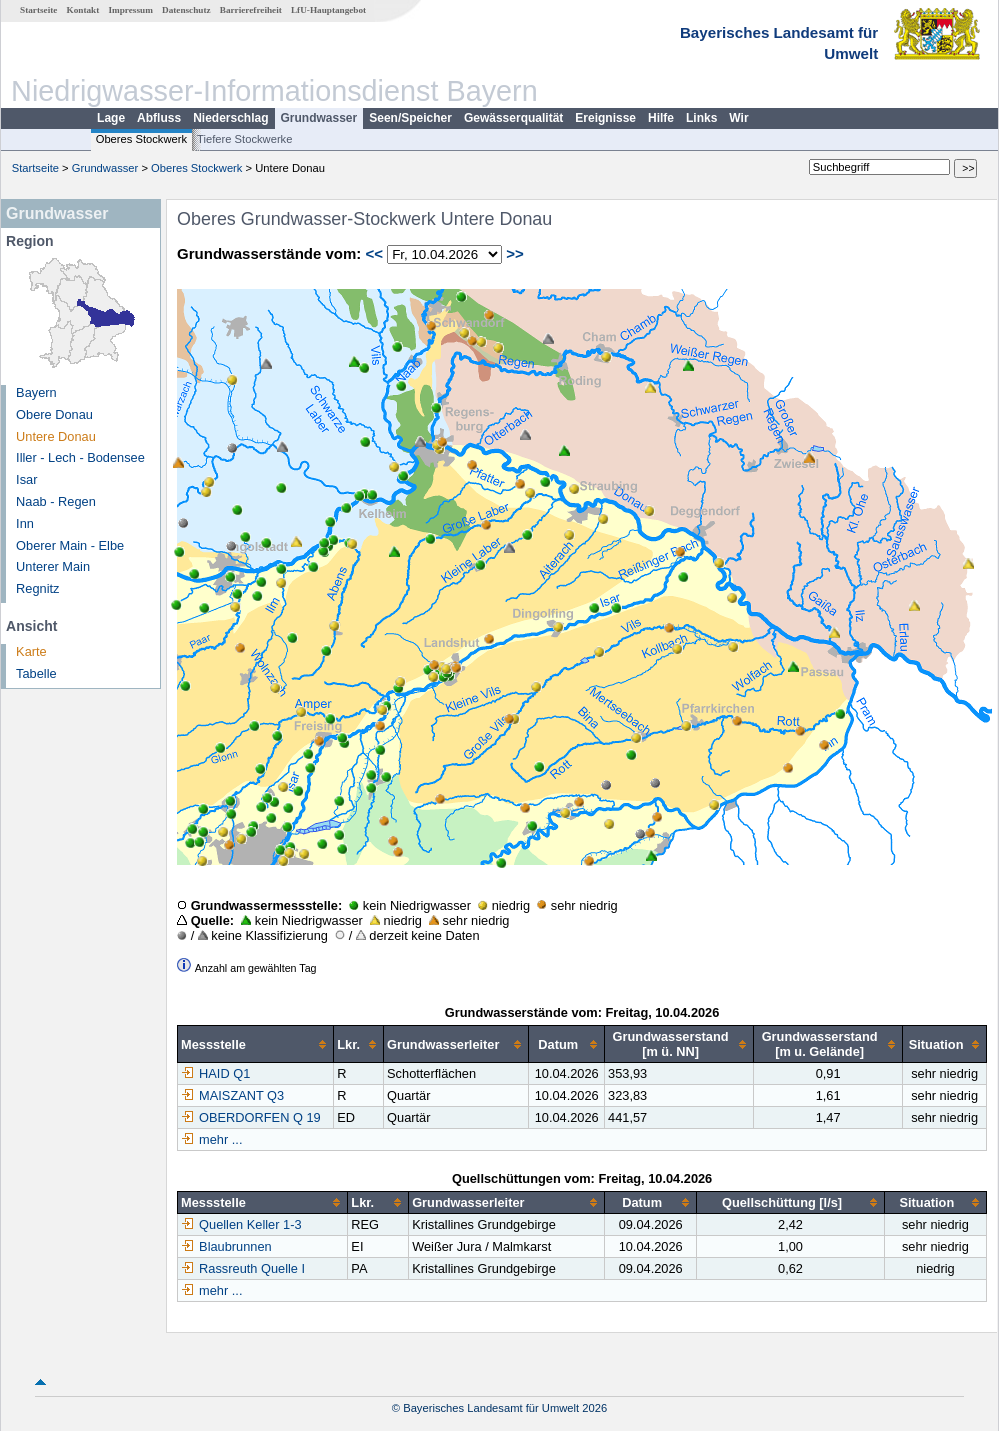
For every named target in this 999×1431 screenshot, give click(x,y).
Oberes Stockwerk (141, 139)
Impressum (131, 10)
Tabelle (36, 673)
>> (515, 253)
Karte (31, 651)
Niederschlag (230, 118)
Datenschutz (186, 10)
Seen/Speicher (410, 118)
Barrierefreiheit (251, 10)
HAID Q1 (215, 1073)
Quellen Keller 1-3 (241, 1224)
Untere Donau (56, 436)
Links (701, 118)
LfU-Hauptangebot (328, 10)
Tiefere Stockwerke (244, 139)
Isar (26, 479)
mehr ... (220, 1139)
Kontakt (83, 10)
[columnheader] (256, 1044)
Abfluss (159, 118)
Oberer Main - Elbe (70, 545)
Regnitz (37, 588)
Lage (111, 118)
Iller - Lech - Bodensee (80, 457)
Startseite (38, 10)
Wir (738, 118)
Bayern (36, 392)
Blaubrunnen (226, 1246)
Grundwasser (319, 118)
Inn (25, 523)
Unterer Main (53, 566)
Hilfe (661, 118)
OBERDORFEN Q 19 (251, 1117)
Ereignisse (605, 118)
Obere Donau (54, 414)
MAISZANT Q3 (232, 1095)
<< (374, 253)
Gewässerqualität (513, 118)
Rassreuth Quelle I (243, 1268)
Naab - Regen (56, 501)
